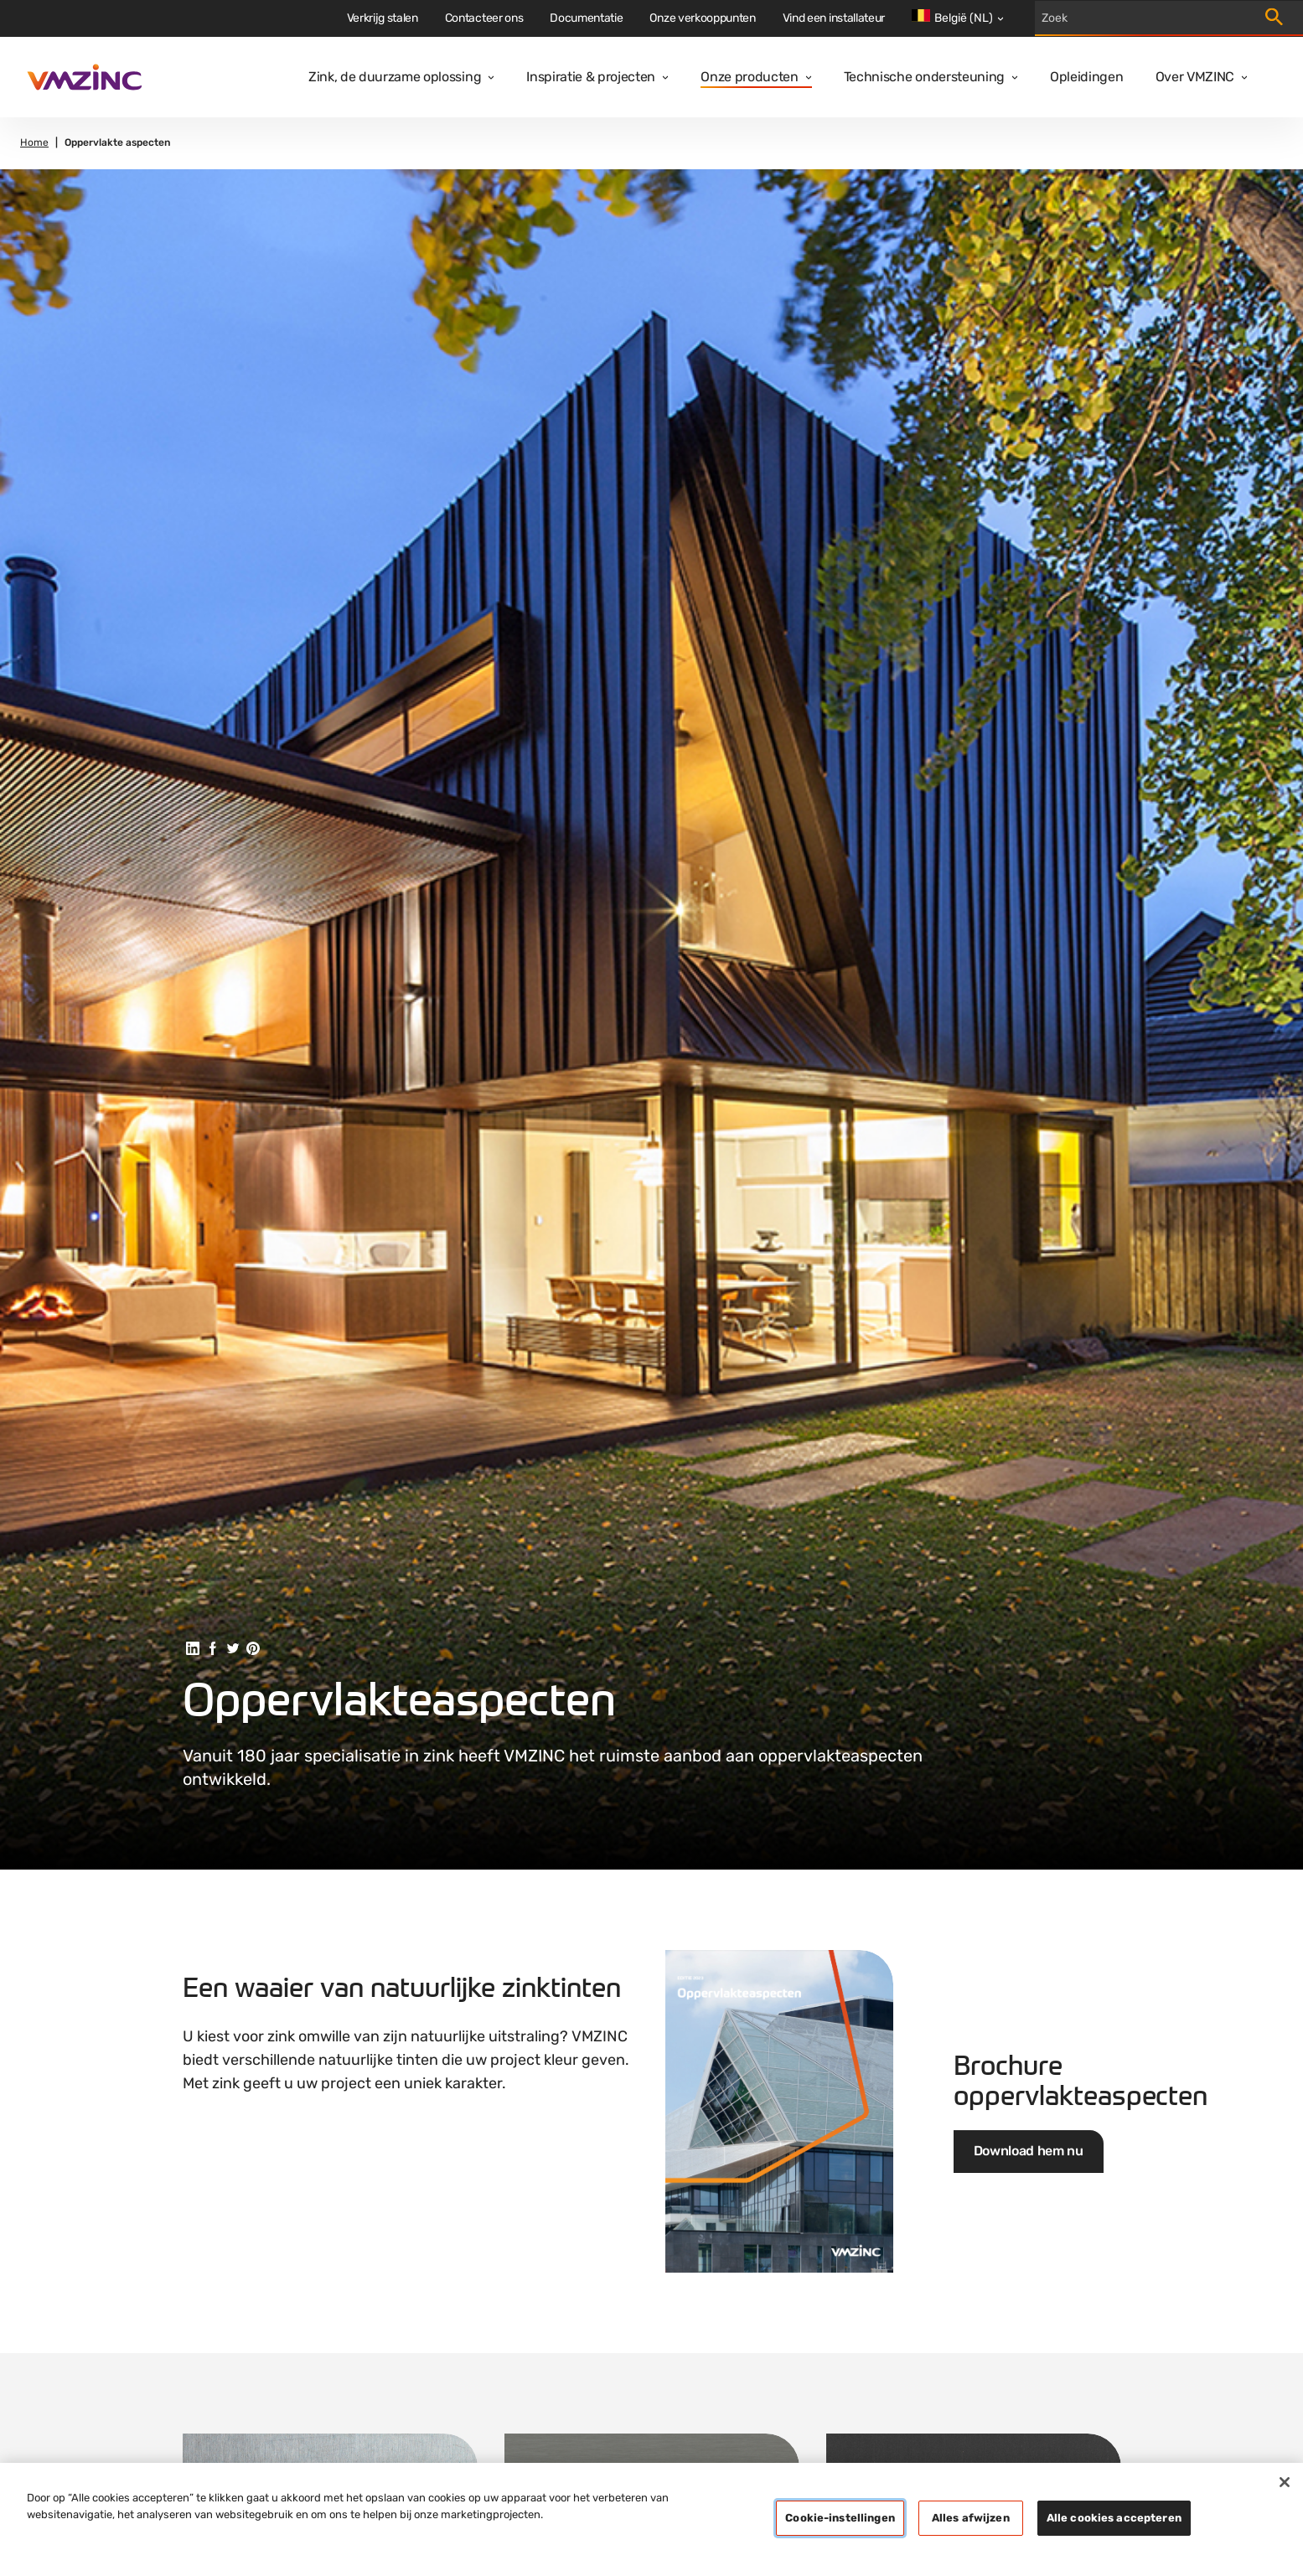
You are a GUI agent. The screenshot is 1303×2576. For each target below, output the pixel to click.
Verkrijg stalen (382, 18)
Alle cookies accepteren (1114, 2517)
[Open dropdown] (487, 77)
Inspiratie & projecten (590, 77)
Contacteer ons (484, 18)
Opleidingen (1086, 77)
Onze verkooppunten (702, 18)
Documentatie (586, 18)
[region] (651, 2519)
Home (34, 142)
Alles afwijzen (971, 2517)
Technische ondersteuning (924, 77)
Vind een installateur (834, 18)
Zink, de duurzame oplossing (394, 77)
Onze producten (750, 77)
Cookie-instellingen (839, 2517)
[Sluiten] (1284, 2482)
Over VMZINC (1195, 77)
